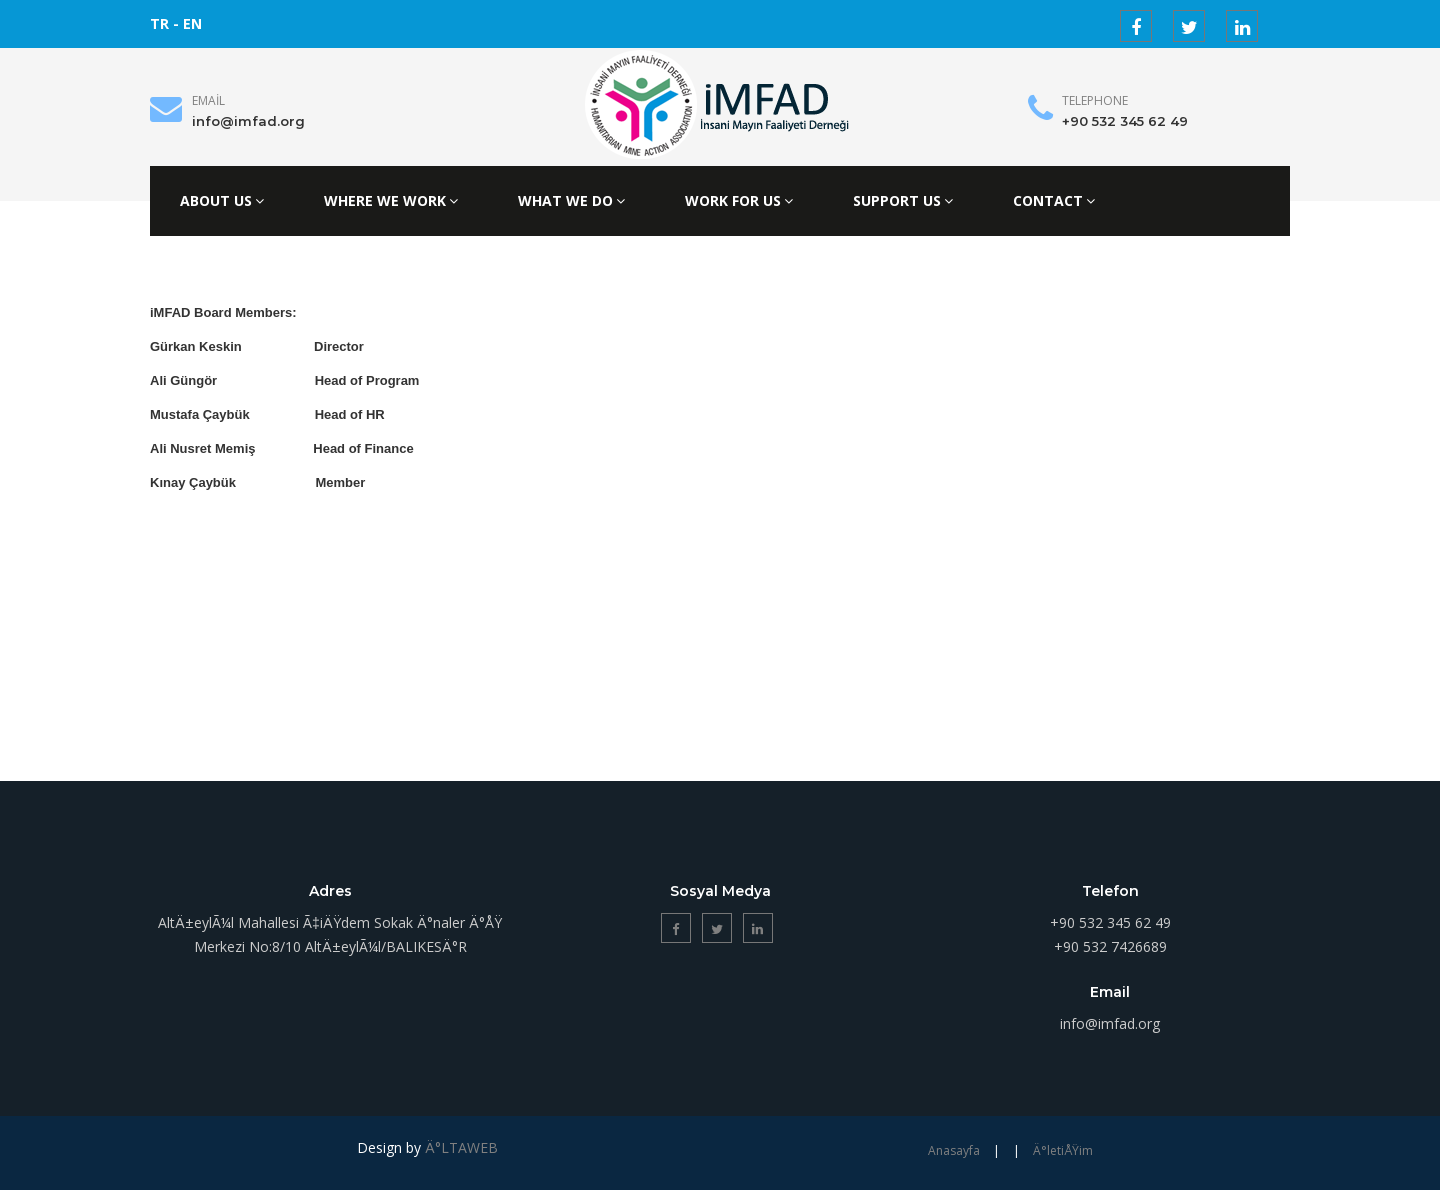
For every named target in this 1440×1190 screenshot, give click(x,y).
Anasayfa (954, 1150)
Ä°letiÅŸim (1063, 1150)
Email (208, 100)
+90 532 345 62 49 (1125, 121)
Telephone (1095, 100)
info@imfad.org (248, 121)
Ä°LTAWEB (461, 1147)
